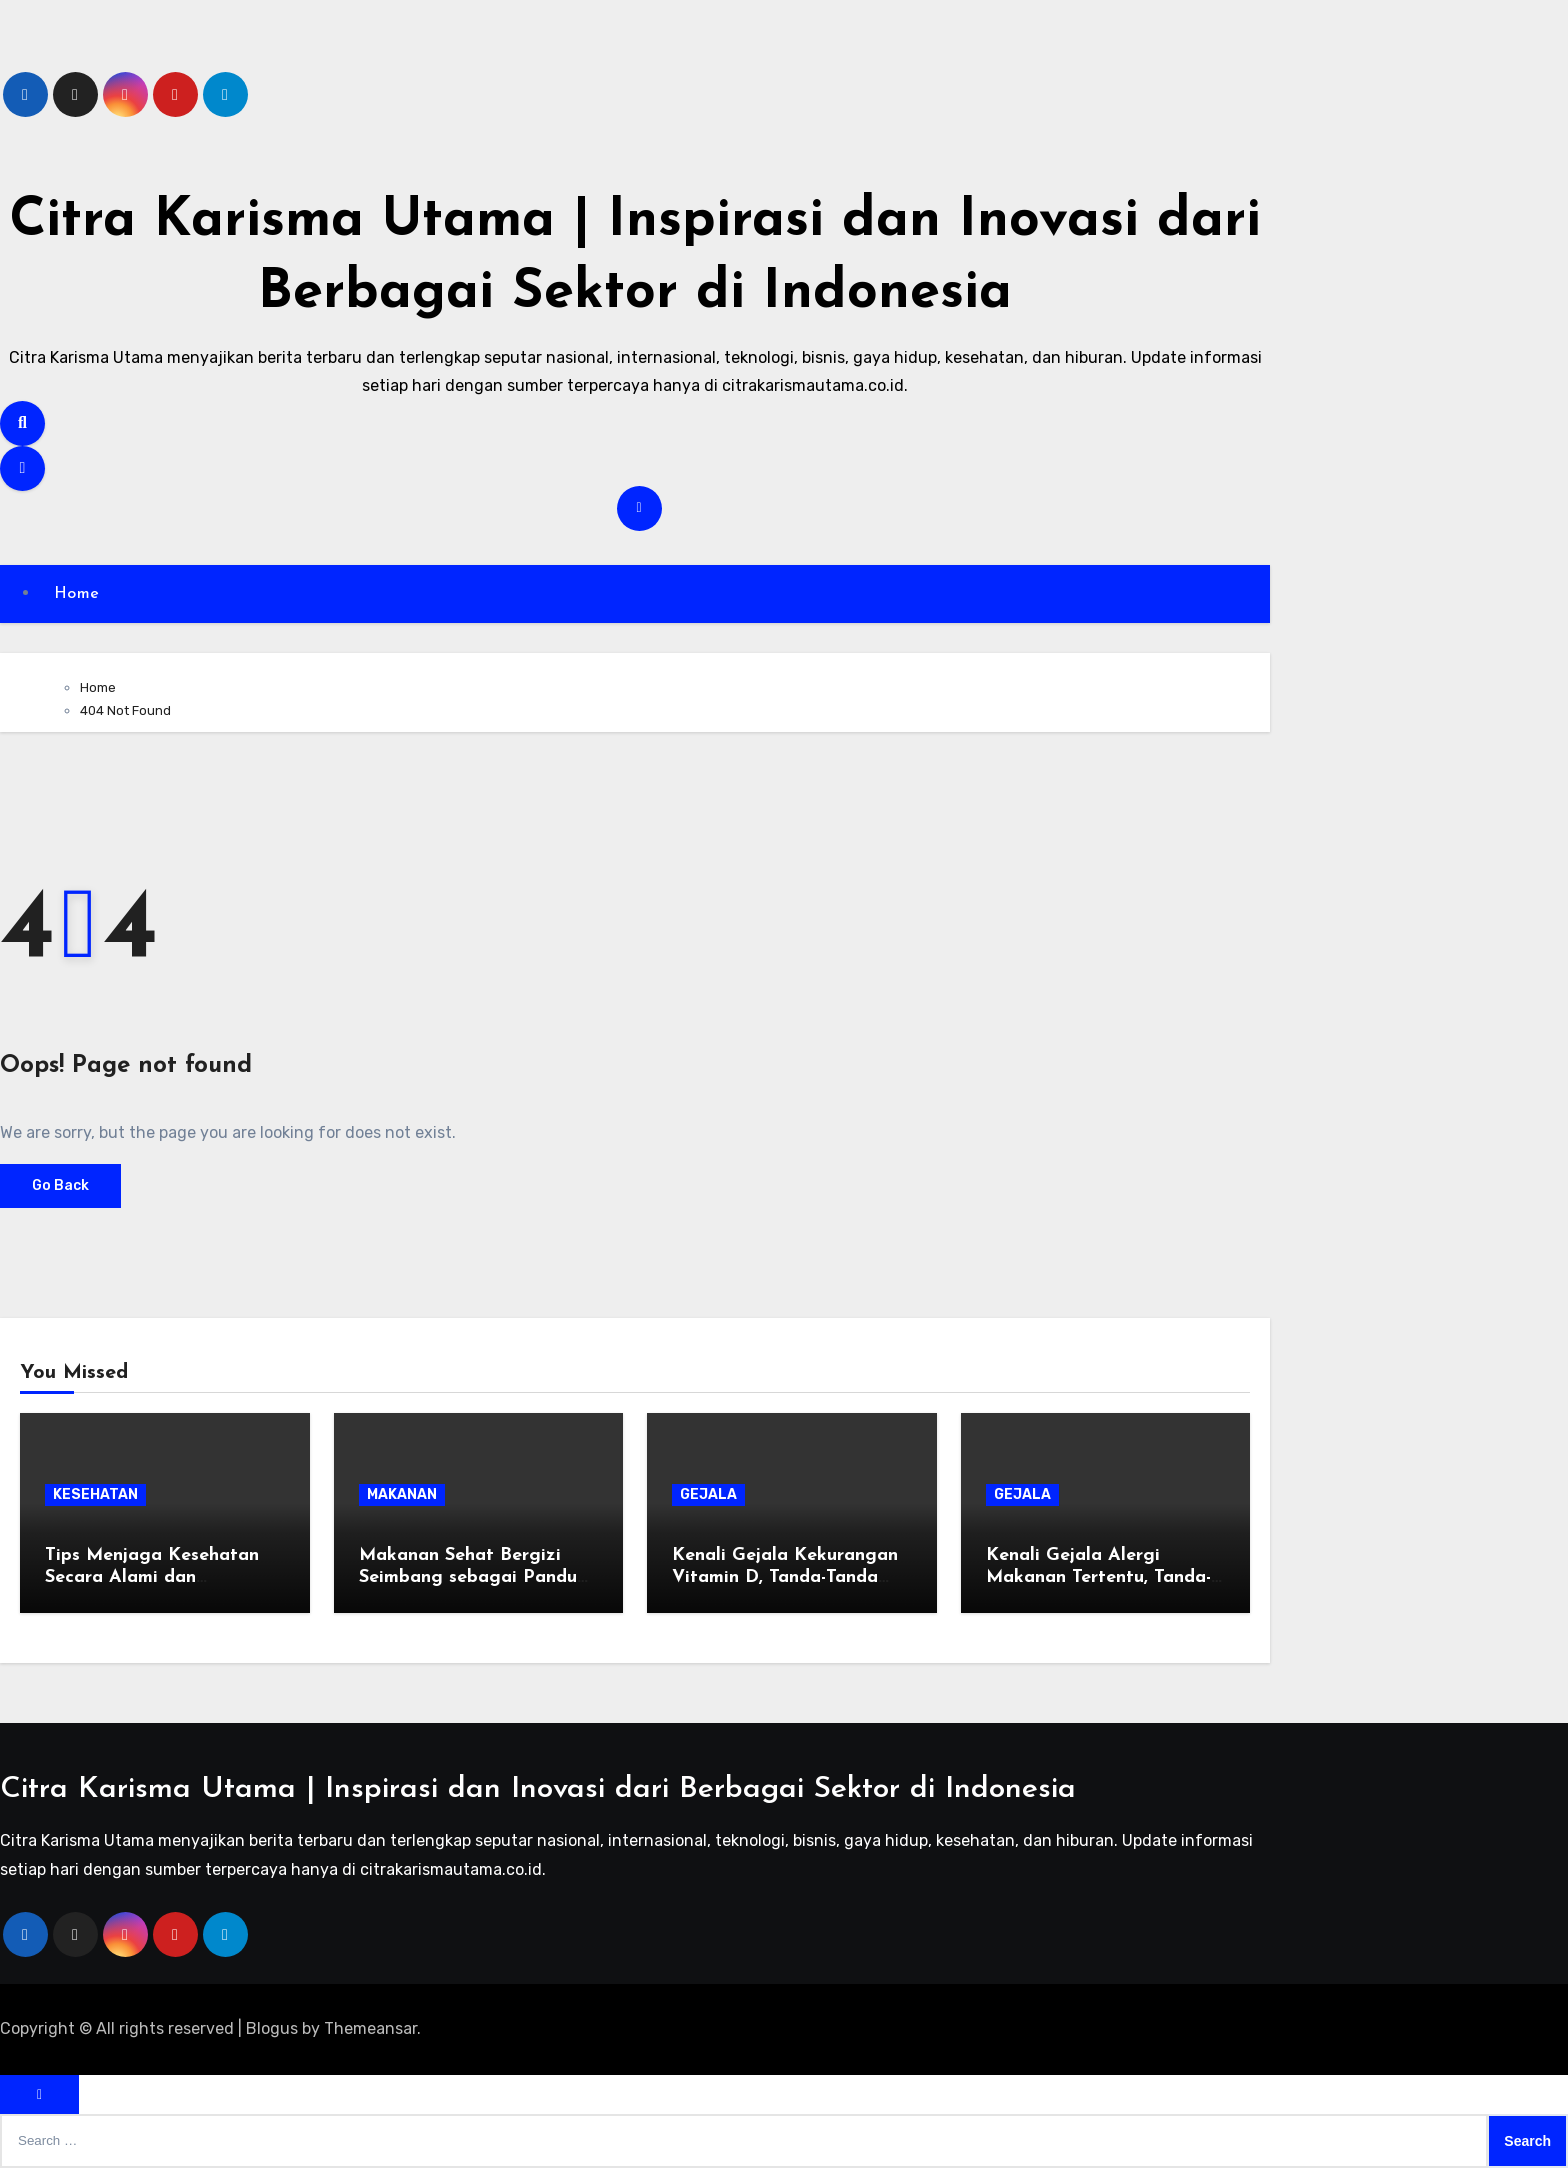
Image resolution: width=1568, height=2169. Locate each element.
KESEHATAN (95, 1495)
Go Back (60, 1186)
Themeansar (370, 2029)
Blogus (272, 2029)
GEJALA (708, 1495)
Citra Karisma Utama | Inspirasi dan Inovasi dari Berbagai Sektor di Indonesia (538, 1790)
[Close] (39, 2095)
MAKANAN (402, 1495)
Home (78, 594)
